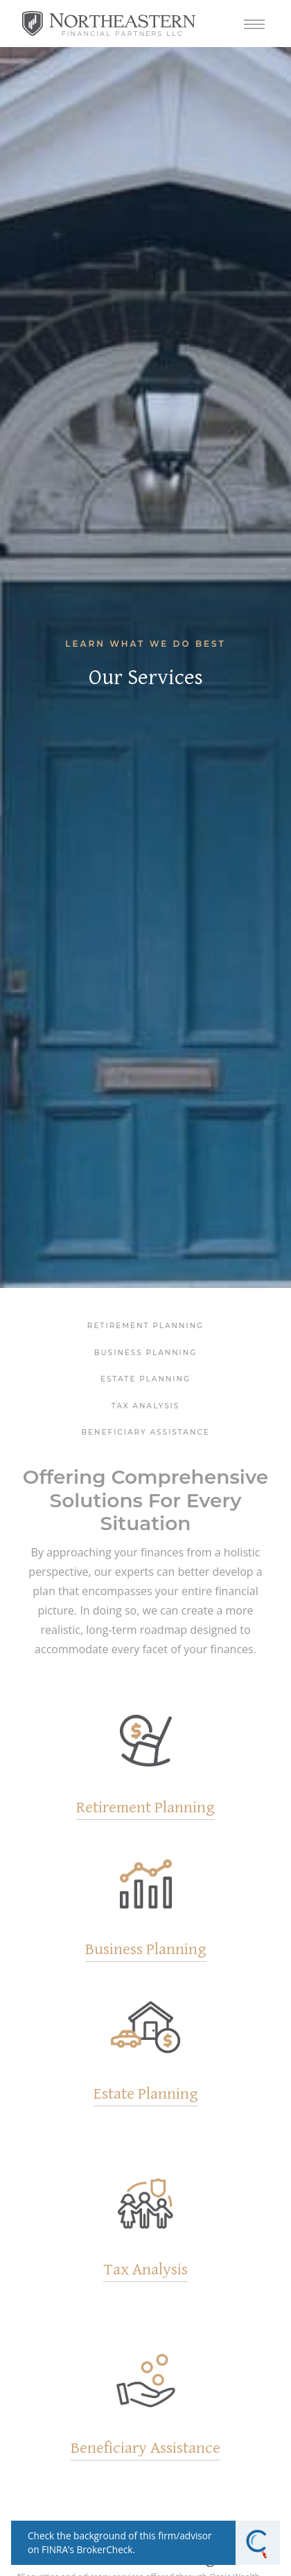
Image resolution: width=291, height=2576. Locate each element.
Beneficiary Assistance (145, 1432)
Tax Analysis (146, 1405)
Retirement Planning (145, 1325)
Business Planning (145, 1352)
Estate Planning (145, 1378)
